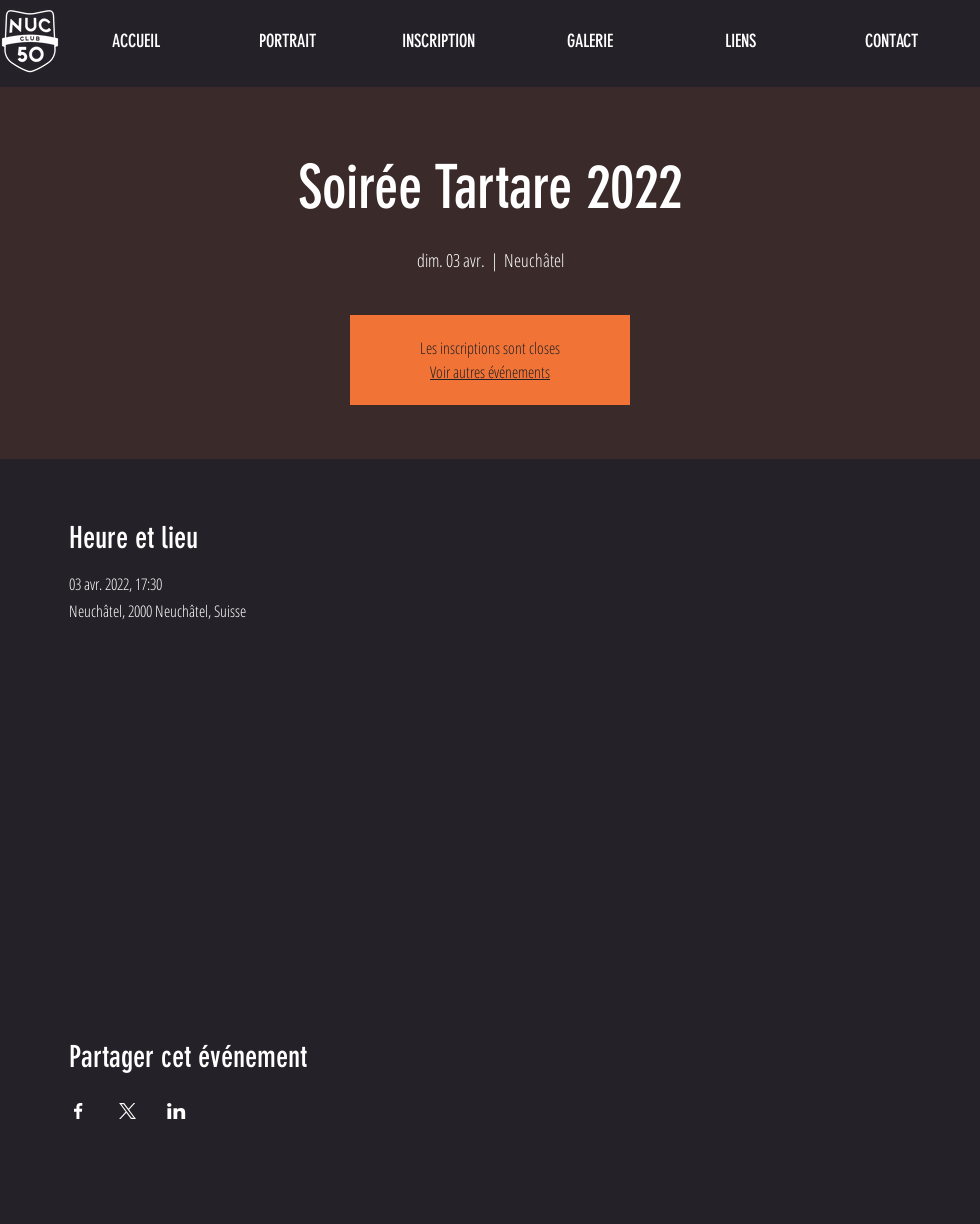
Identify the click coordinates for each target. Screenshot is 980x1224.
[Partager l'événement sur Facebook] (78, 1111)
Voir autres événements (490, 372)
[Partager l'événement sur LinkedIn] (176, 1111)
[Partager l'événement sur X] (127, 1111)
